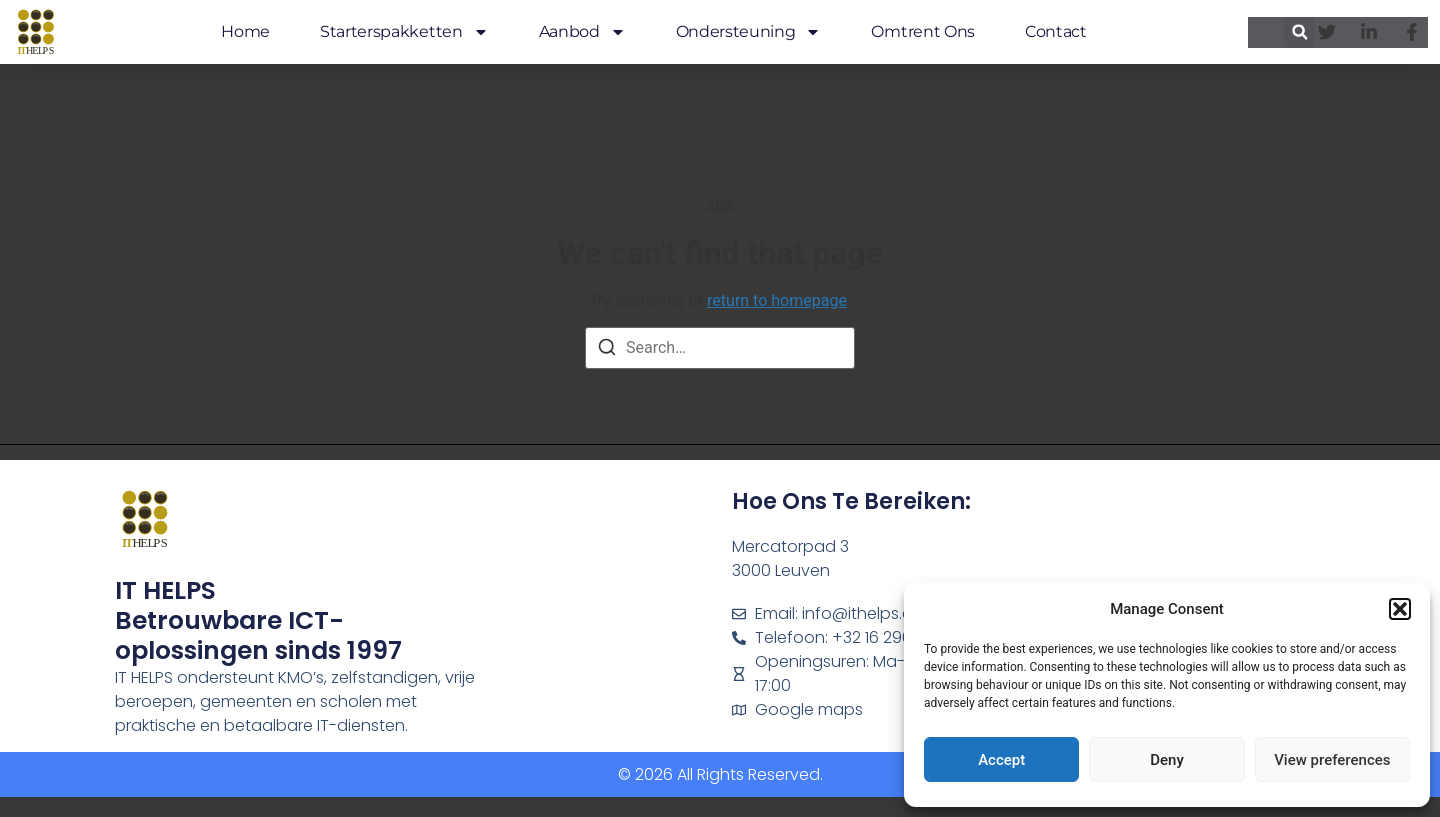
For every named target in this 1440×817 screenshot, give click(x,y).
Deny (1167, 760)
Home (245, 31)
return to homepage (777, 300)
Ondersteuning (749, 32)
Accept (1001, 760)
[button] (1400, 609)
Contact (1056, 31)
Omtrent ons (922, 31)
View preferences (1332, 760)
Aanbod (582, 32)
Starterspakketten (404, 32)
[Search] (607, 350)
